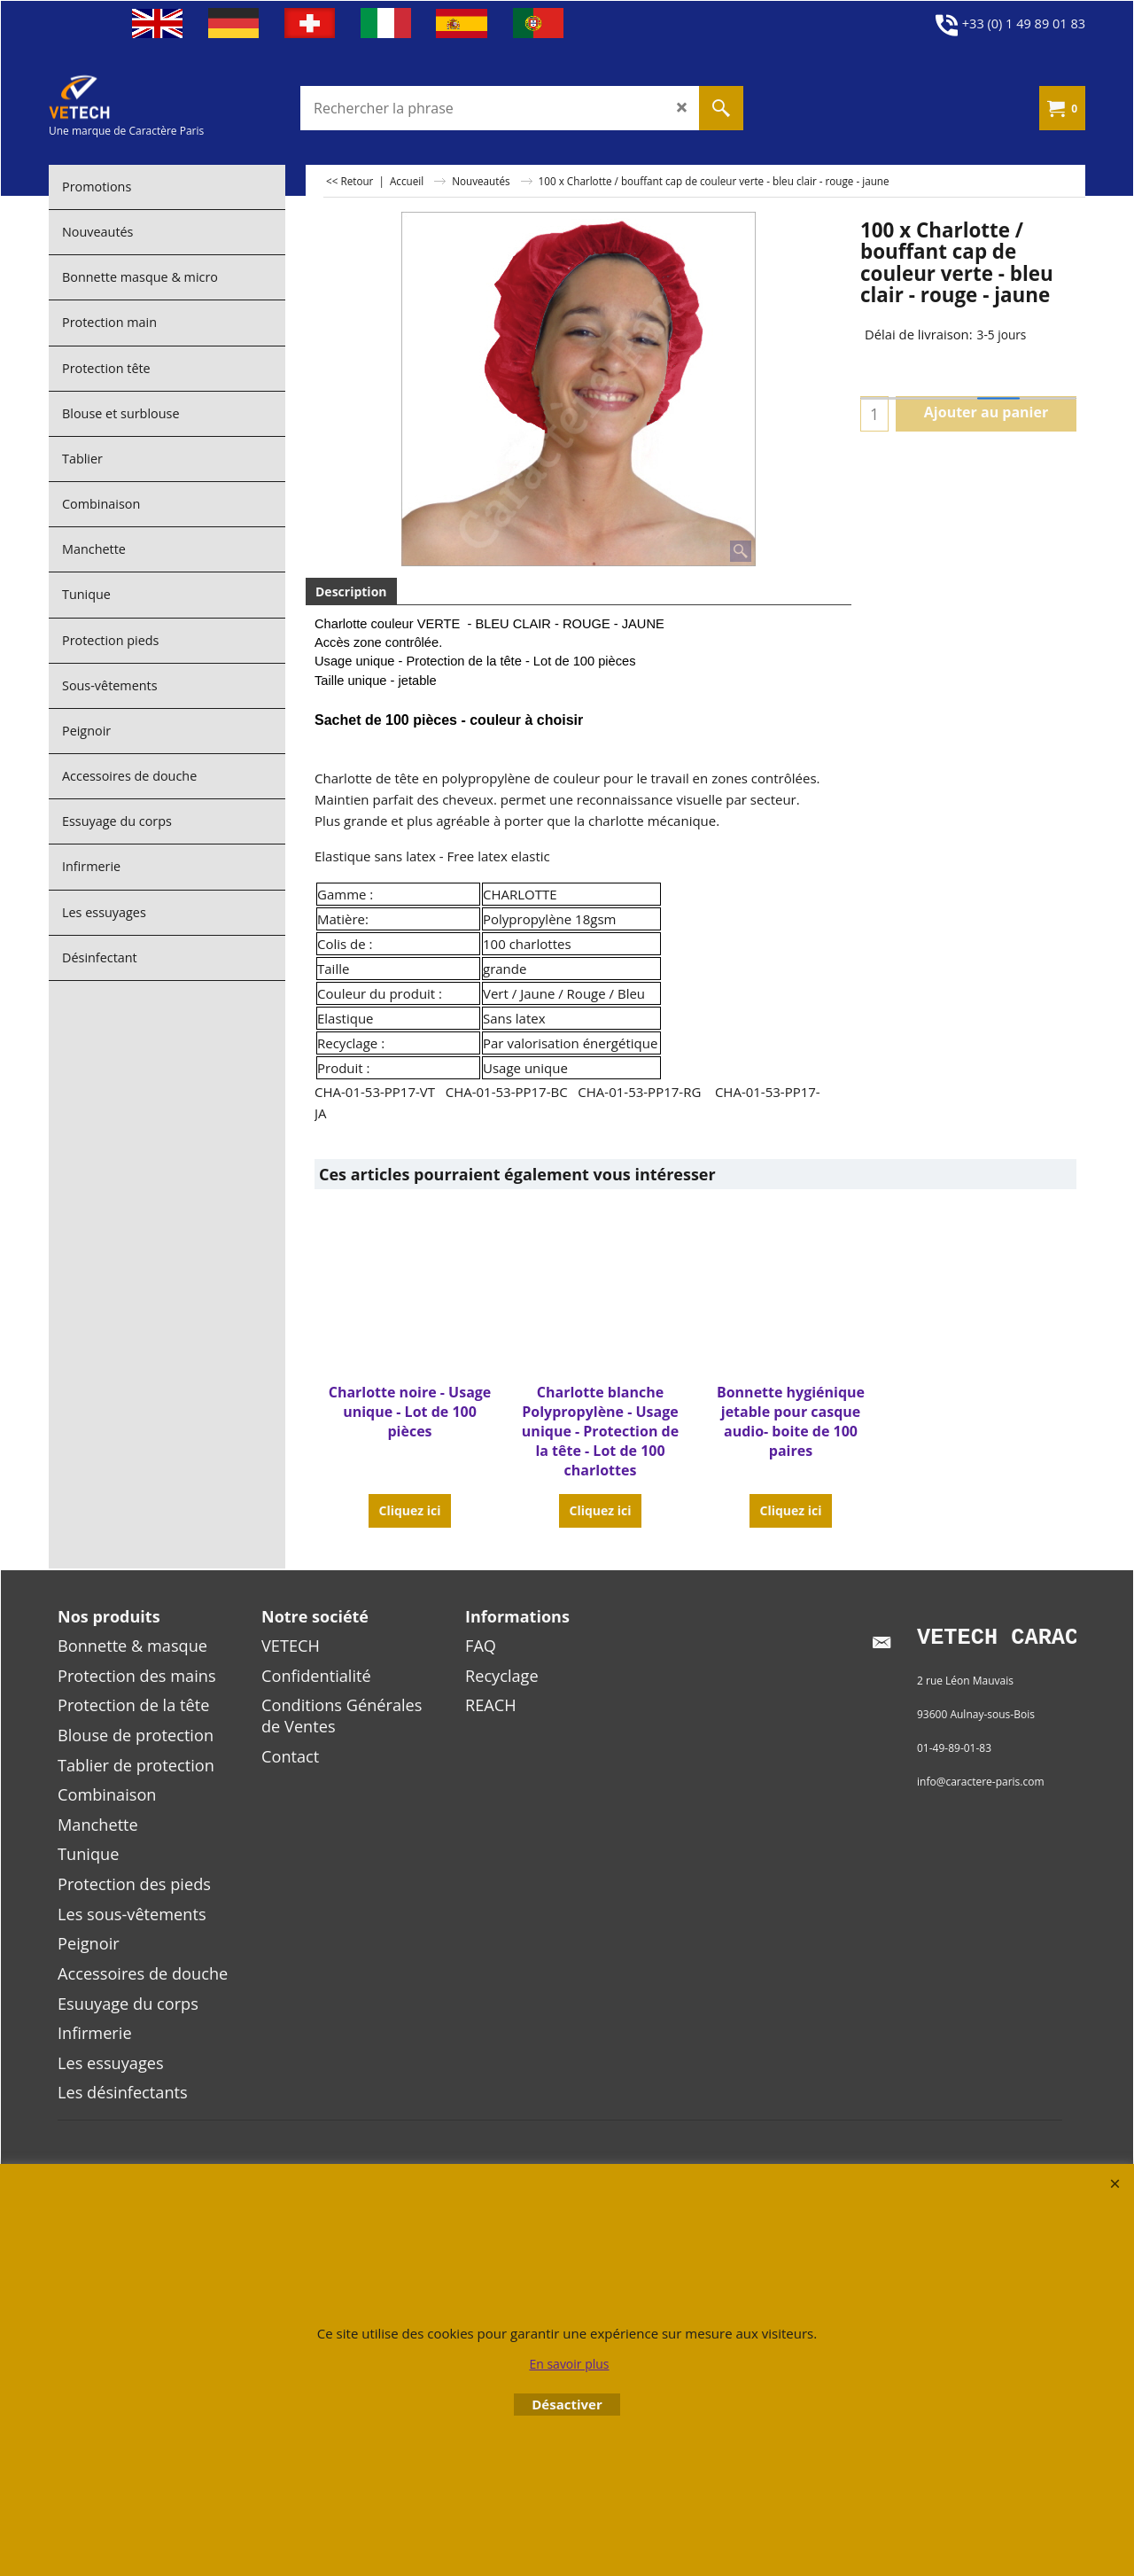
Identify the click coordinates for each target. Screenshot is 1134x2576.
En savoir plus (569, 2363)
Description (351, 591)
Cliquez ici (409, 1471)
